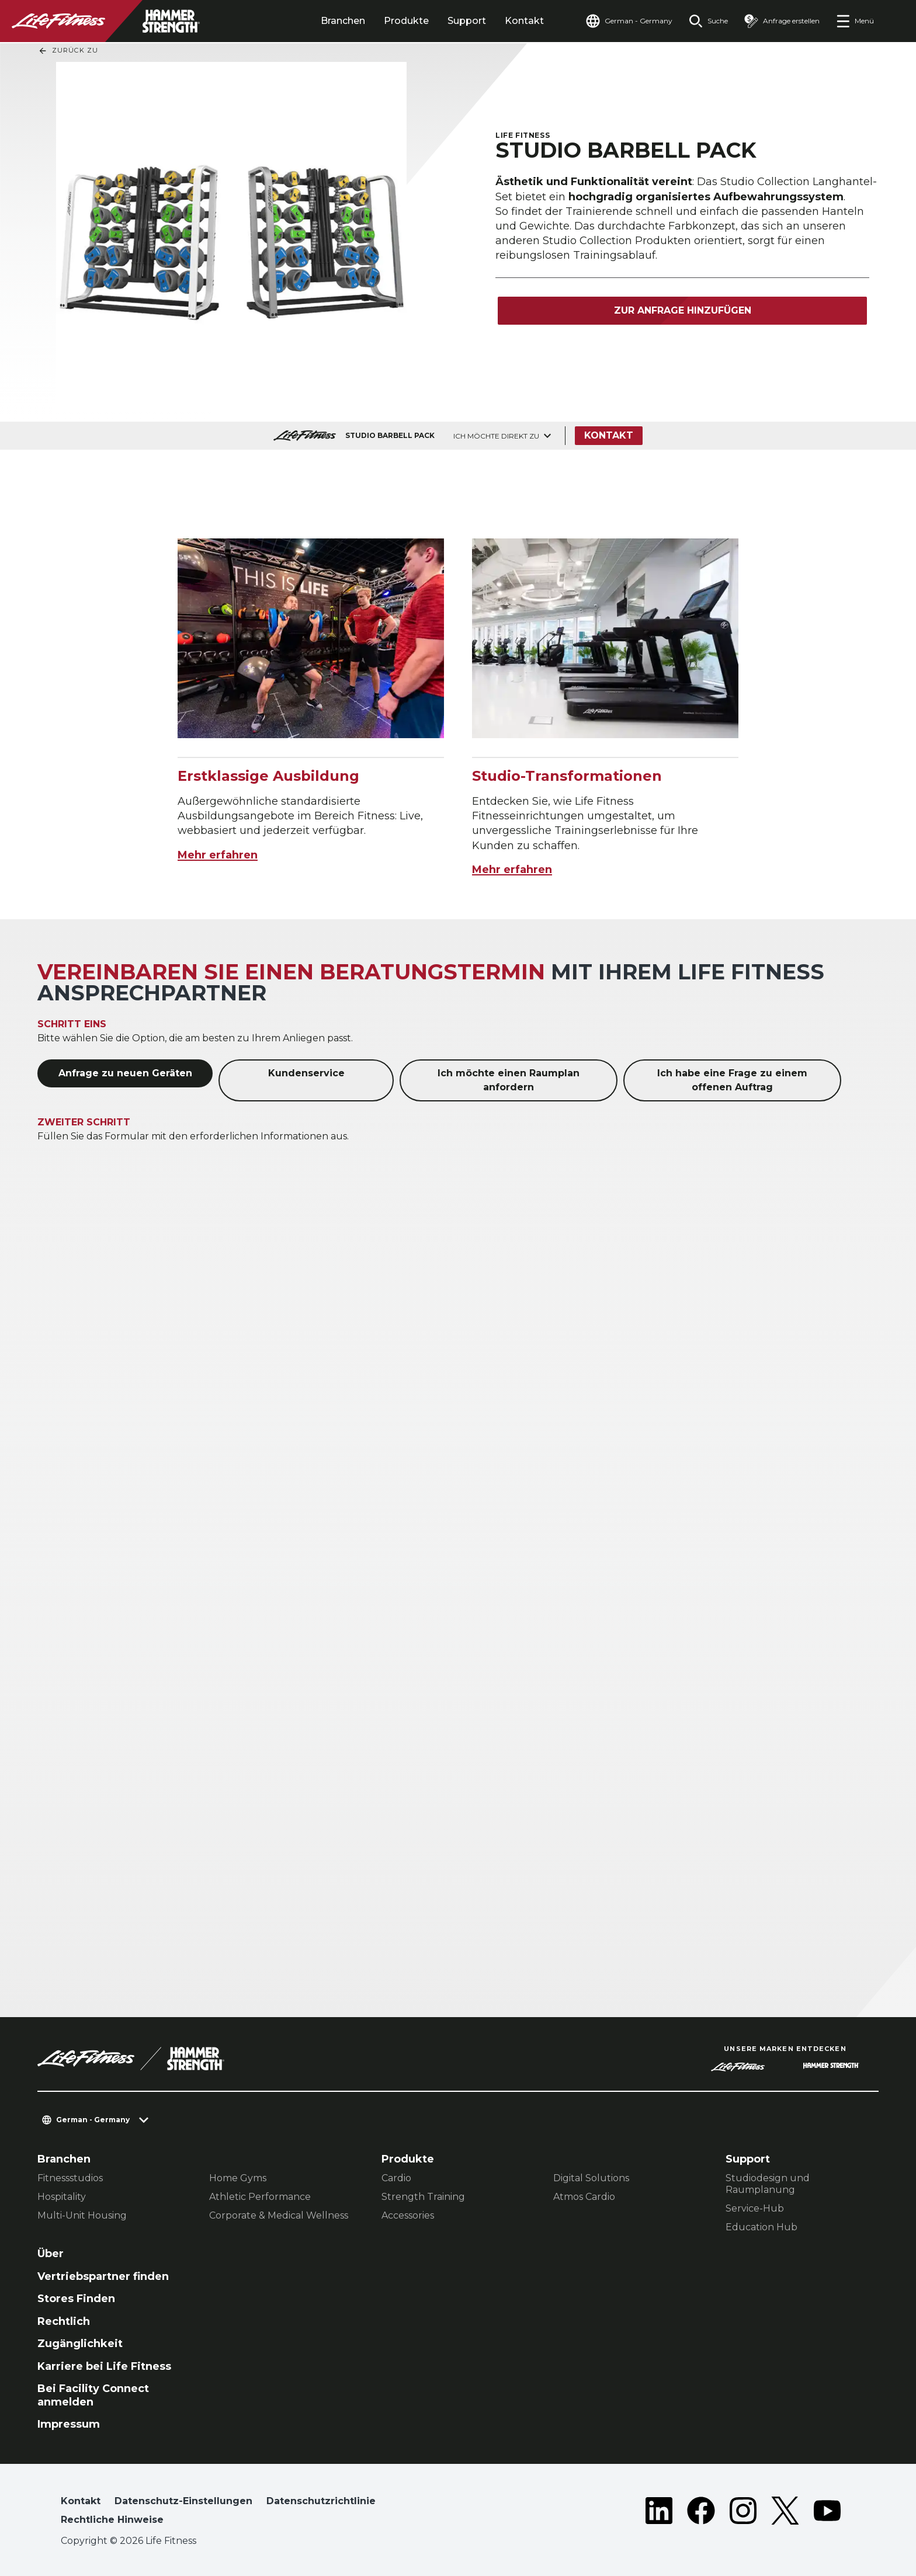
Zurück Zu (68, 50)
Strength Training (423, 2196)
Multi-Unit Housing (82, 2215)
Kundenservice (306, 1073)
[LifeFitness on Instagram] (743, 2513)
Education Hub (761, 2227)
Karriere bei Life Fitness (104, 2366)
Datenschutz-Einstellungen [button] (183, 2501)
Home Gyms (237, 2178)
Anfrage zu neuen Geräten (125, 1073)
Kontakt (524, 20)
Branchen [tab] (343, 20)
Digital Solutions (591, 2178)
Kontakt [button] (80, 2501)
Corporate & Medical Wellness (278, 2215)
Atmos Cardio (584, 2196)
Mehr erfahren (218, 855)
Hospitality (61, 2196)
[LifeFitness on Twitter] (785, 2513)
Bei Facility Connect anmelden (93, 2395)
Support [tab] (466, 20)
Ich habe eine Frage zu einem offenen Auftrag (732, 1080)
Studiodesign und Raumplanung (768, 2183)
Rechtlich (63, 2321)
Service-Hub (755, 2208)
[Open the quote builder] (782, 21)
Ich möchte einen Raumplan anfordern (509, 1080)
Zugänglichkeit (80, 2343)
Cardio (396, 2178)
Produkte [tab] (406, 20)
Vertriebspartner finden (103, 2276)
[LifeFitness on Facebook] (701, 2513)
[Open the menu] (855, 21)
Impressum (68, 2424)
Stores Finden (76, 2298)
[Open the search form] (708, 21)
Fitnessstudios (70, 2178)
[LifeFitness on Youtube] (827, 2513)
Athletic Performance (260, 2196)
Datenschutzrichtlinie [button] (321, 2501)
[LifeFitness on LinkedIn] (659, 2513)
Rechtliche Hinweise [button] (112, 2519)
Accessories (407, 2215)
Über (50, 2253)
